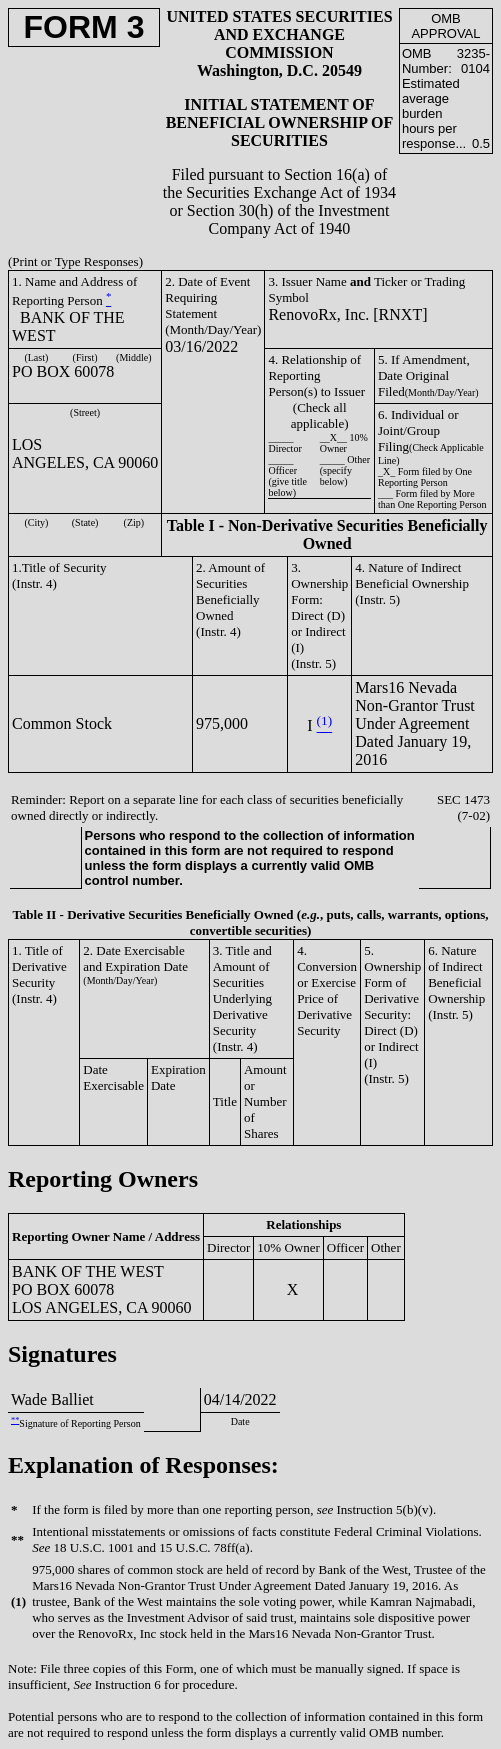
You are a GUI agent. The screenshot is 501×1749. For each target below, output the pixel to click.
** (15, 1420)
